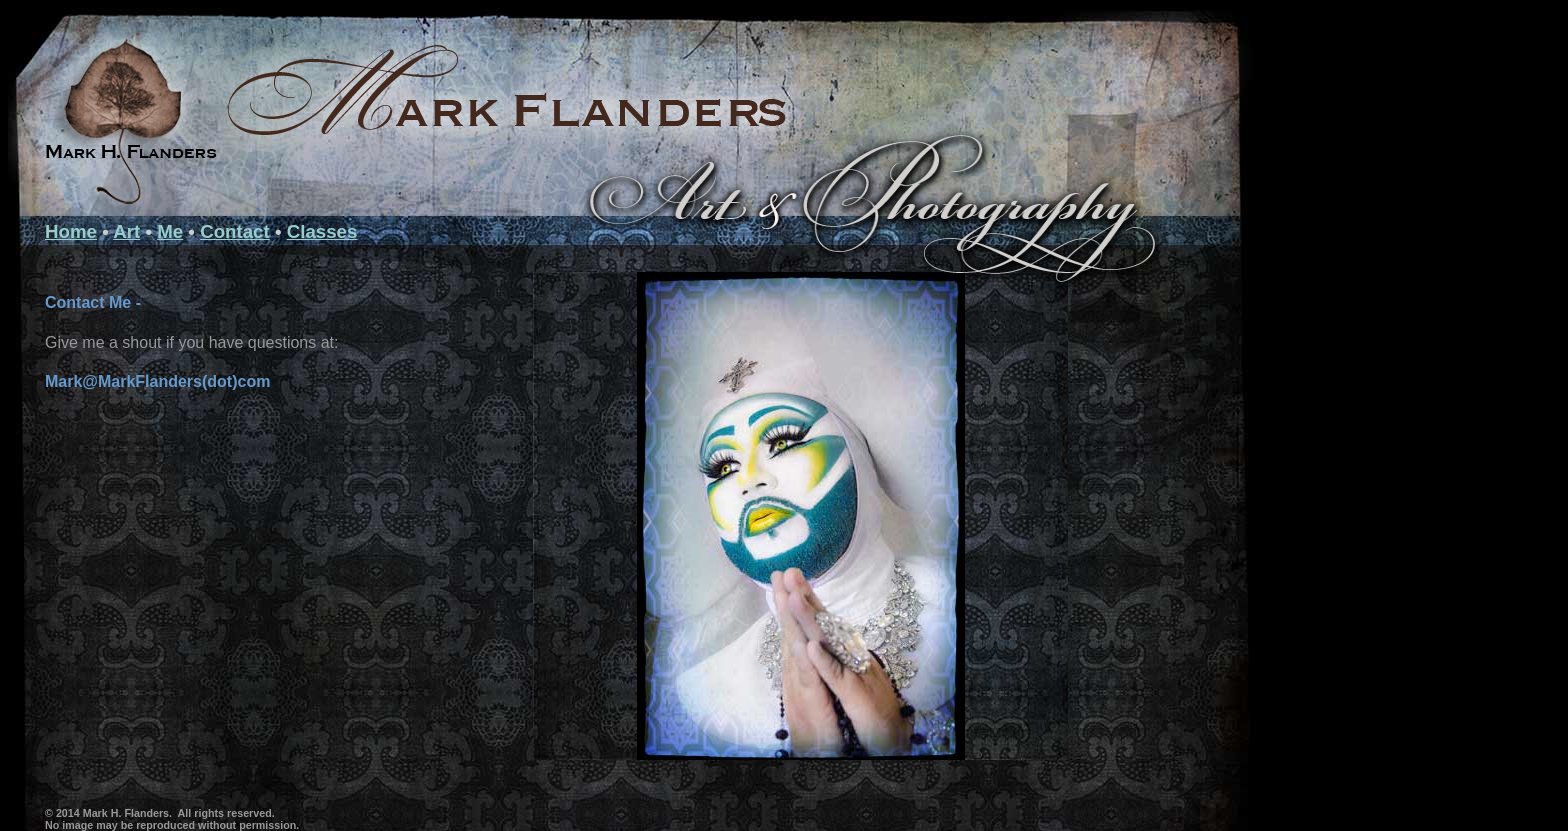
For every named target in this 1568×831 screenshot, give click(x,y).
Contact (235, 231)
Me (170, 231)
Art (126, 231)
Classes (322, 231)
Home (71, 231)
